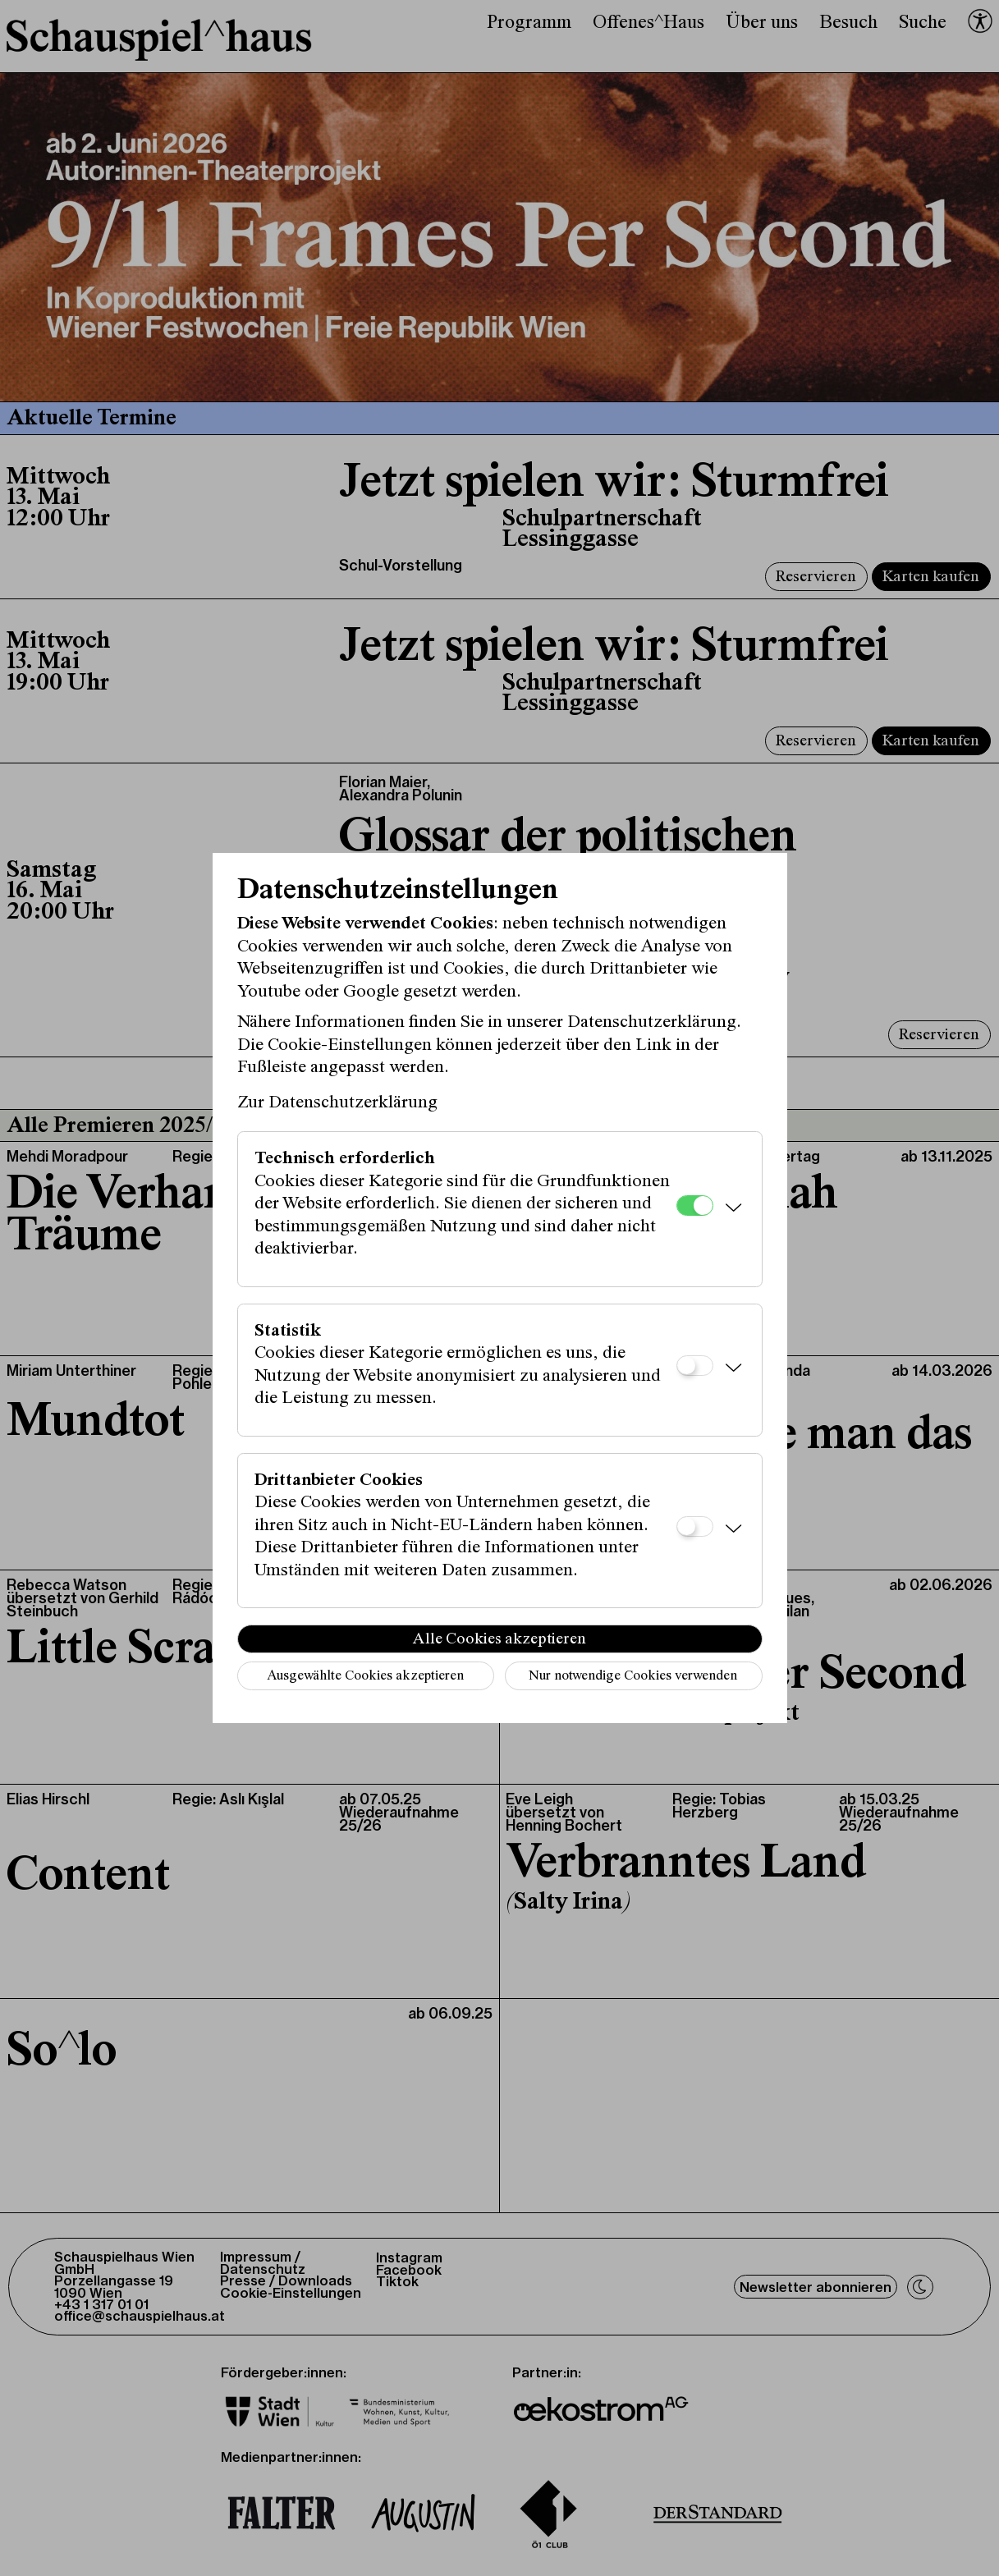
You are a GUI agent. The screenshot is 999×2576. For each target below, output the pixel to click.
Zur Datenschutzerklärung (337, 1103)
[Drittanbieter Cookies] (694, 1526)
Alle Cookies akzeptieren (499, 1639)
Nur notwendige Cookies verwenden (633, 1677)
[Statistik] (694, 1365)
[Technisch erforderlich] (694, 1205)
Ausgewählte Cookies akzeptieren (365, 1677)
